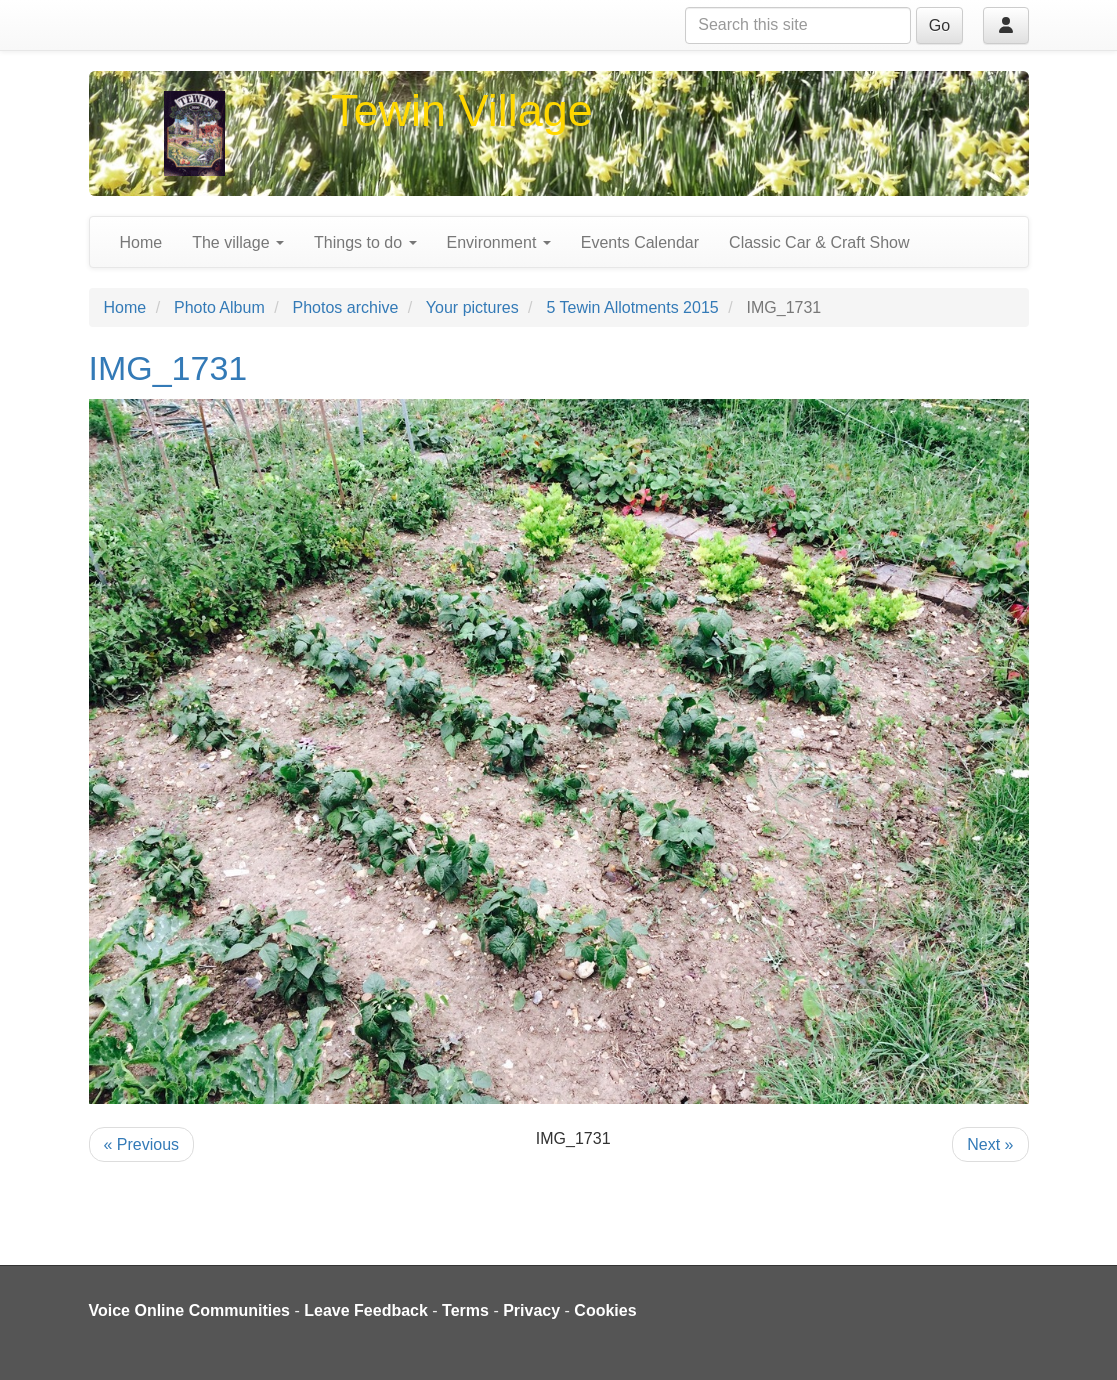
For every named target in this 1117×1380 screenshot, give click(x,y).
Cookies (605, 1310)
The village (238, 242)
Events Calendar (640, 242)
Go (939, 25)
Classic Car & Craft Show (819, 242)
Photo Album (219, 307)
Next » (990, 1144)
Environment (499, 242)
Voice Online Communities (190, 1310)
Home (141, 242)
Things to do (365, 242)
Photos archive (346, 307)
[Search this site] (798, 25)
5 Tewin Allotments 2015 (632, 307)
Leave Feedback (366, 1310)
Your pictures (472, 307)
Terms (465, 1310)
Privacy (531, 1310)
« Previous (142, 1144)
